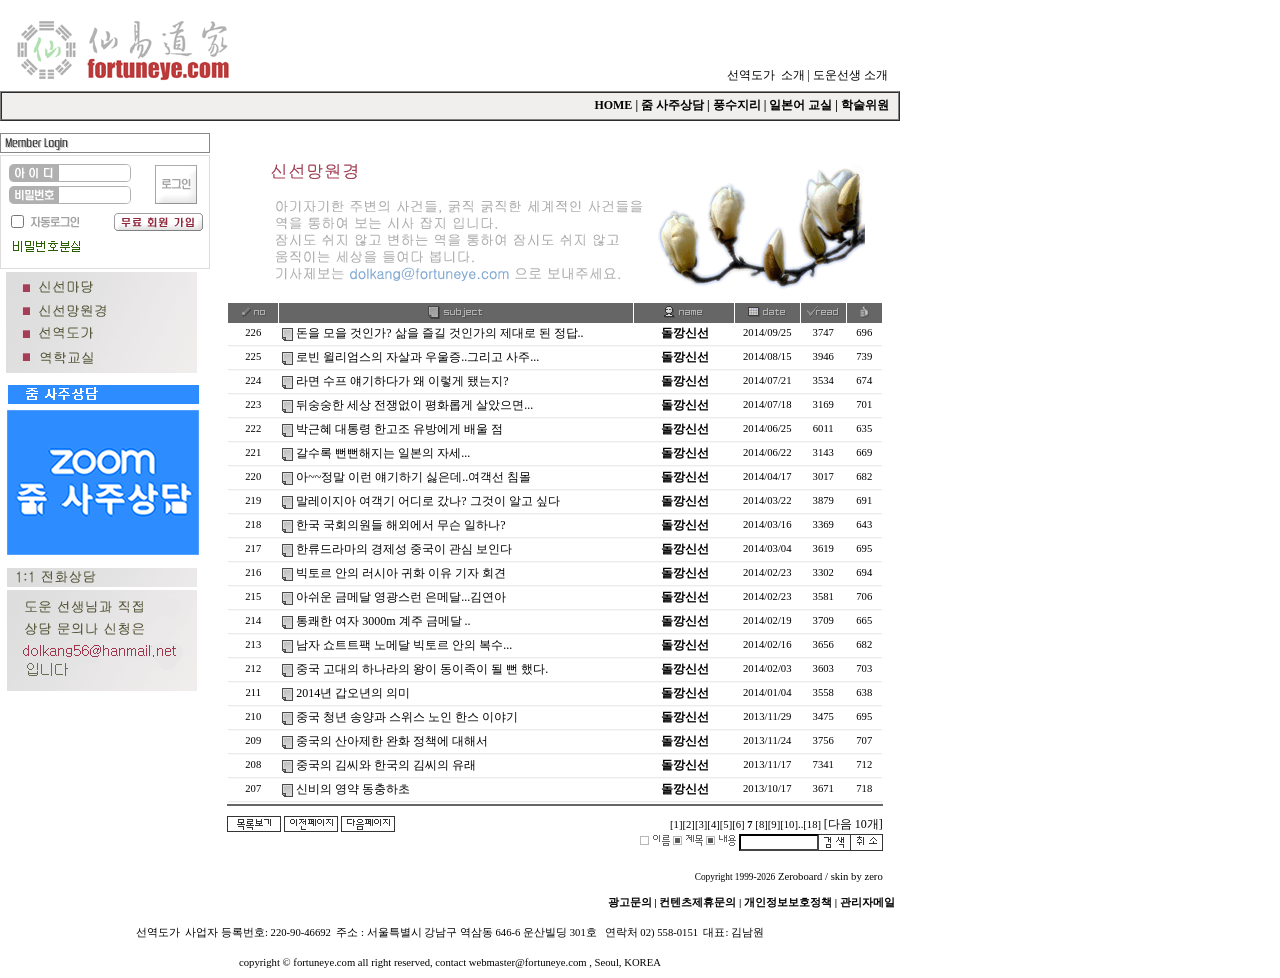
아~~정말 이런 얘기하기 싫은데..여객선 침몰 (413, 477)
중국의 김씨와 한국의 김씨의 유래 (386, 765)
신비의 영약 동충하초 (353, 789)
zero (873, 876)
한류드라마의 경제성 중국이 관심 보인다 (404, 549)
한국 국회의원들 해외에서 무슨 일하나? (400, 525)
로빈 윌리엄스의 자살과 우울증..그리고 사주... (417, 357)
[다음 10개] (853, 824)
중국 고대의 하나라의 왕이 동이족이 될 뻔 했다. (422, 669)
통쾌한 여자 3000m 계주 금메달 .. (383, 621)
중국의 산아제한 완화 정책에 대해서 (392, 741)
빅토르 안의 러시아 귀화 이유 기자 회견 (401, 573)
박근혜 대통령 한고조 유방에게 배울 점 (399, 429)
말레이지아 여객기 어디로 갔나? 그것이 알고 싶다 (427, 501)
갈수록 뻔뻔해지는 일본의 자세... (383, 453)
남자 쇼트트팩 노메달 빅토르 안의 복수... (404, 645)
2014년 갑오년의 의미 (353, 693)
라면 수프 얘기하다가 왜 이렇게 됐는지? (402, 381)
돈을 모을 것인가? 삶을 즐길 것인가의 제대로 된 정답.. (439, 333)
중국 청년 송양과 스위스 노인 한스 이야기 (407, 717)
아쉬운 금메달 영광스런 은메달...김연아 (401, 597)
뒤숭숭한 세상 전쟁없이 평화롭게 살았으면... (414, 405)
